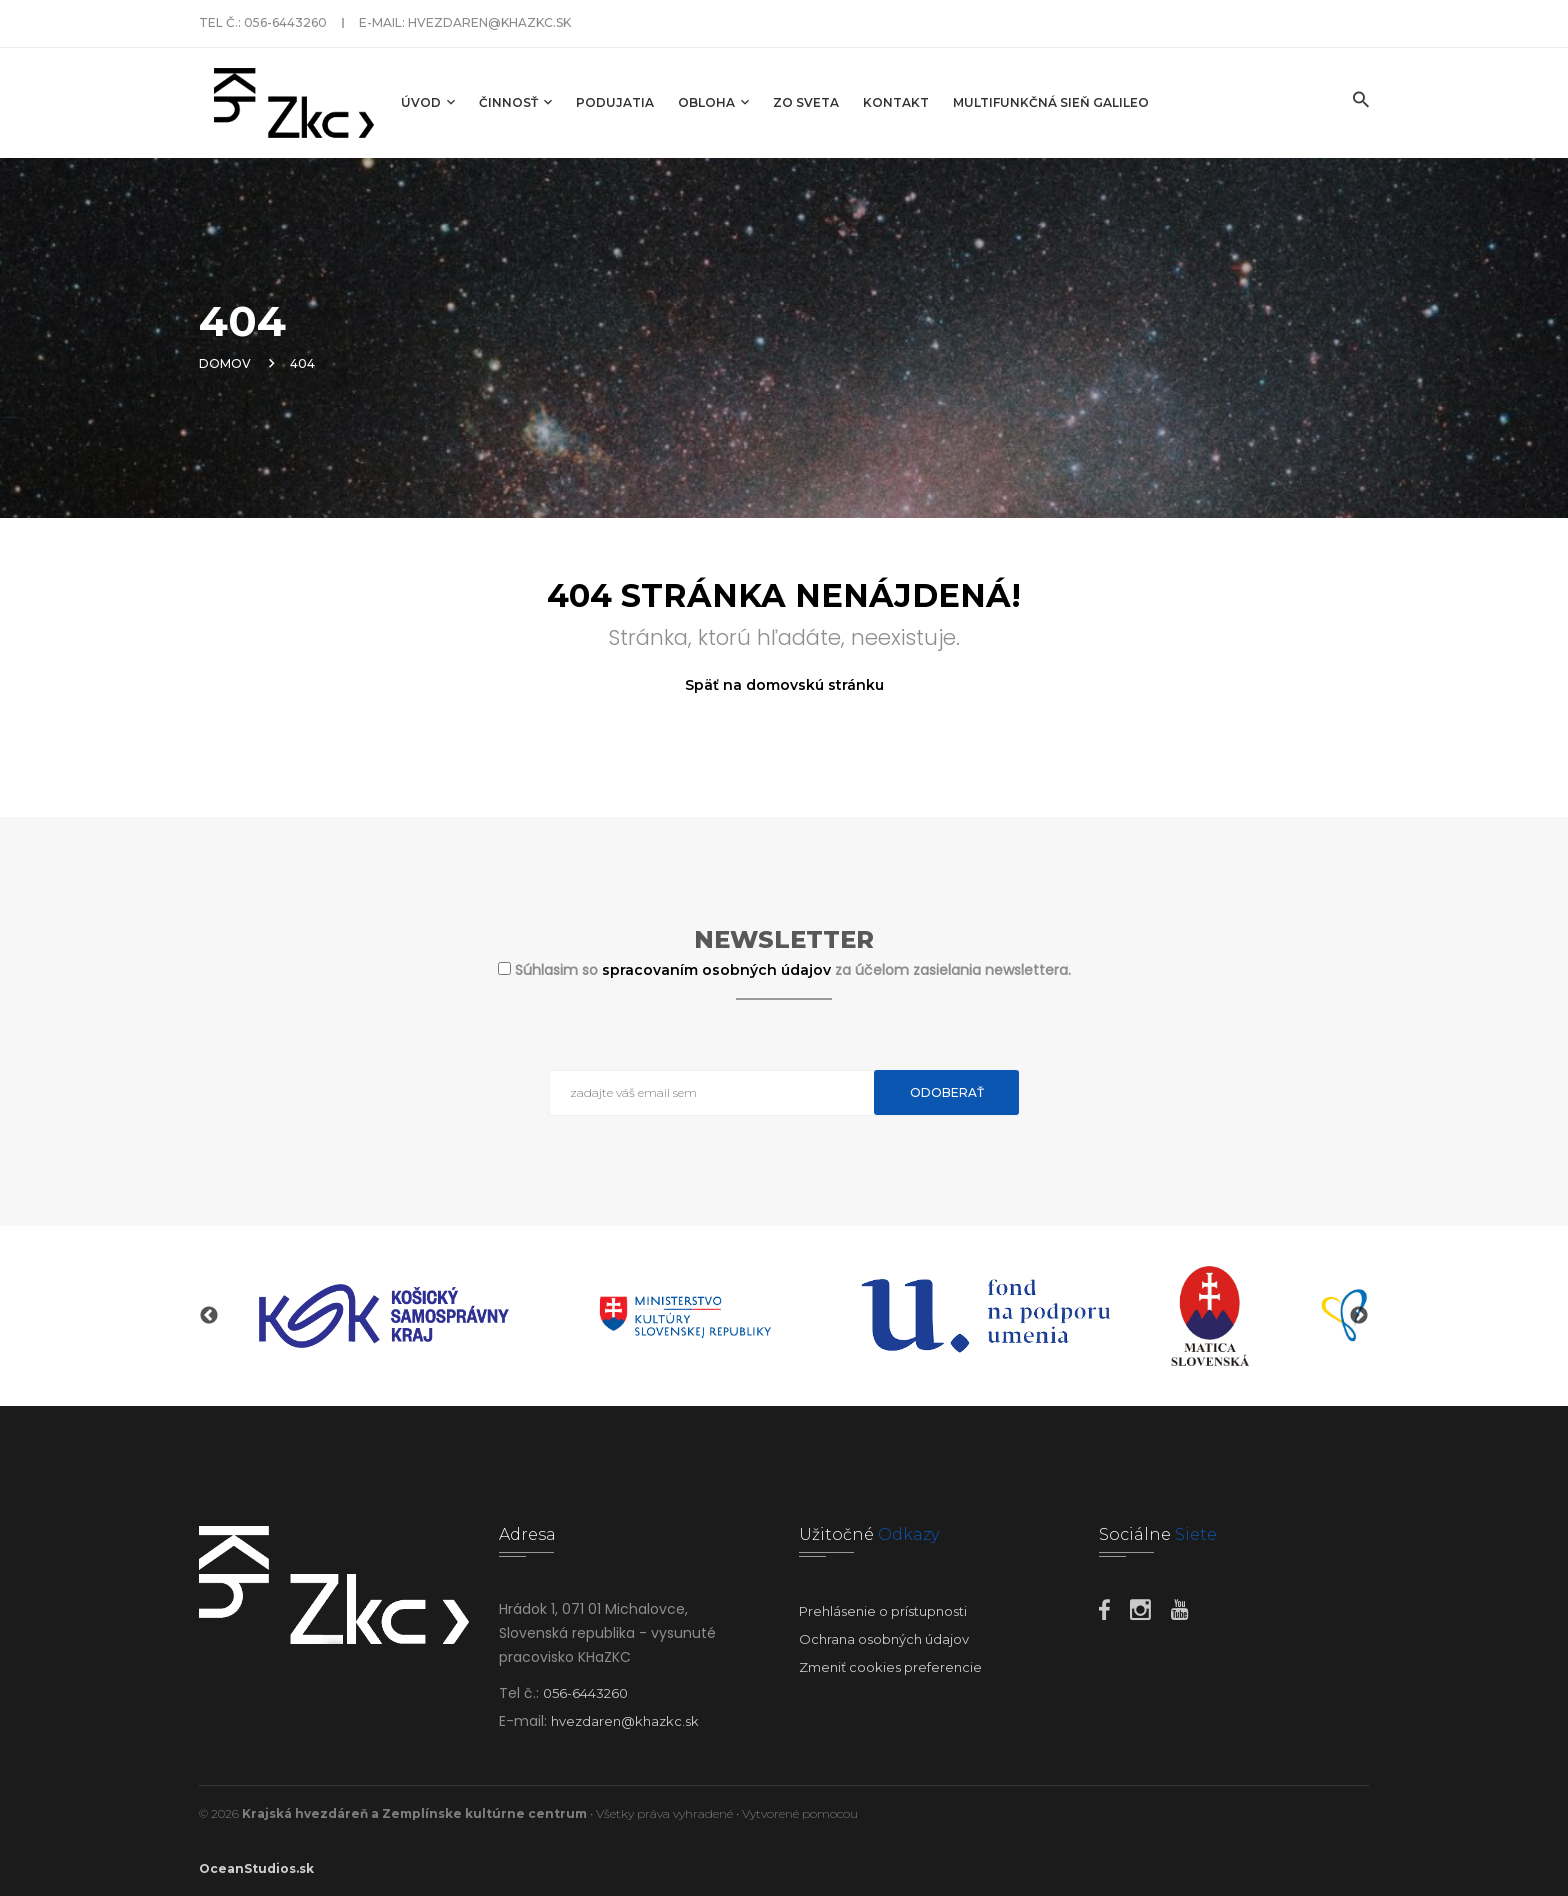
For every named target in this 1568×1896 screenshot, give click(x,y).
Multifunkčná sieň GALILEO (1051, 102)
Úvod (428, 102)
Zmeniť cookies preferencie (890, 1667)
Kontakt (896, 102)
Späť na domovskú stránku (784, 685)
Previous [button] (209, 1316)
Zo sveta (806, 102)
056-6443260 (285, 22)
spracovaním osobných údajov (718, 970)
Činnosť (515, 102)
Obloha (713, 102)
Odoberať (947, 1092)
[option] (384, 1316)
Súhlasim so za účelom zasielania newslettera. (793, 970)
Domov (225, 363)
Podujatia (615, 102)
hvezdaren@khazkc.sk (489, 22)
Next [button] (1359, 1316)
